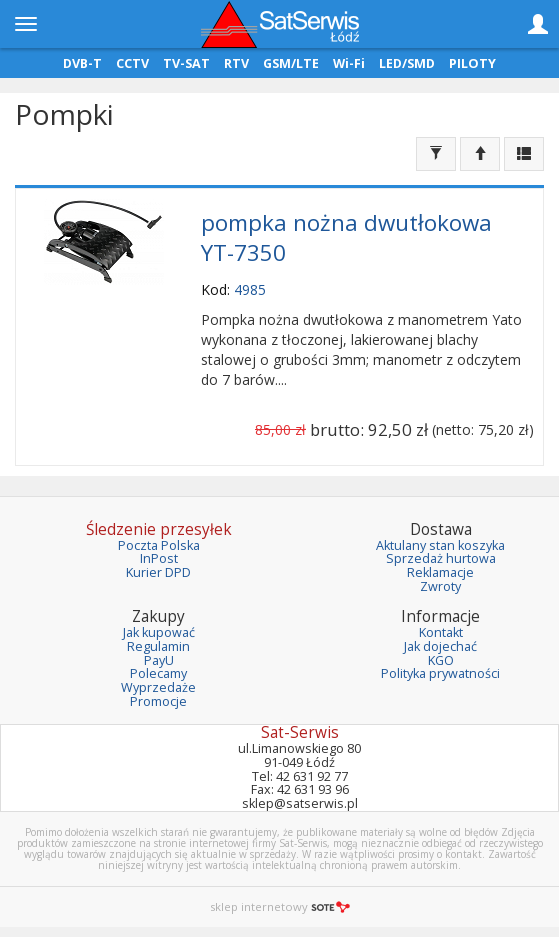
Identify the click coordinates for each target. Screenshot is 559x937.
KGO (441, 660)
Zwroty (440, 586)
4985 (250, 289)
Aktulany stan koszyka (440, 545)
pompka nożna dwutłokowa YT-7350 (346, 237)
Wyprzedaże (158, 687)
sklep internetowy (280, 906)
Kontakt (441, 632)
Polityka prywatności (440, 673)
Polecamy (158, 673)
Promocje (158, 701)
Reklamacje (440, 572)
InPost (159, 558)
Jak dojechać (440, 646)
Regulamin (158, 646)
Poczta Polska (159, 545)
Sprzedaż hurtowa (441, 558)
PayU (159, 660)
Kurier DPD (158, 572)
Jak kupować (159, 632)
